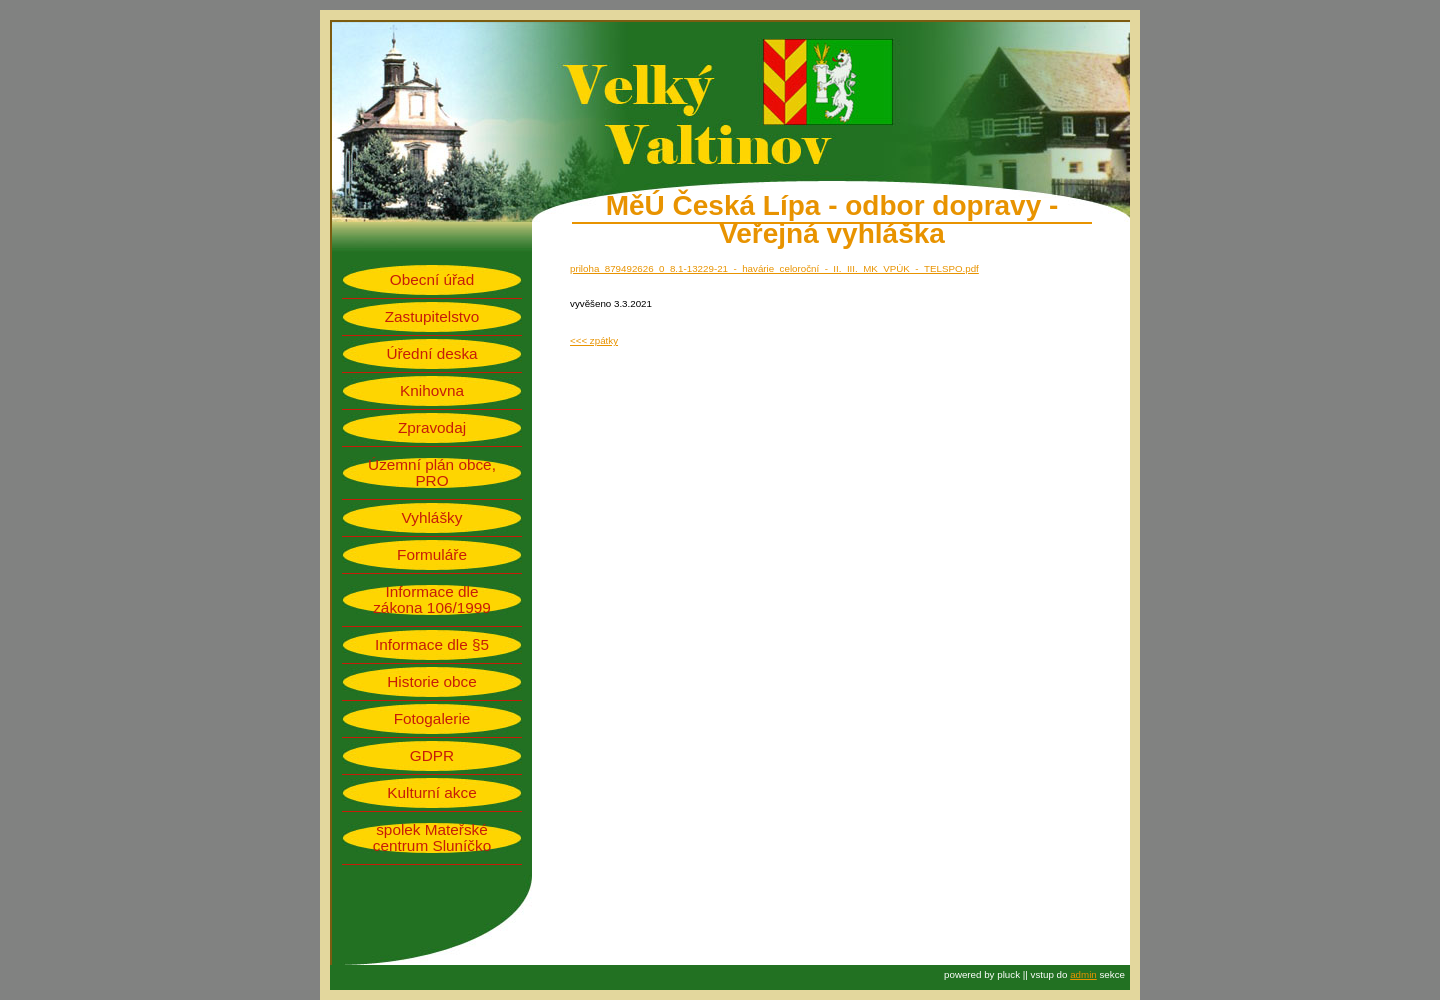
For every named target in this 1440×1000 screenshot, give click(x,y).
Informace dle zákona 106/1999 (432, 600)
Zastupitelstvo (432, 317)
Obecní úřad (432, 280)
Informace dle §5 (432, 645)
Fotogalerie (432, 719)
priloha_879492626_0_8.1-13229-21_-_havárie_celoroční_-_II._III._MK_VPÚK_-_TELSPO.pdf (774, 268)
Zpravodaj (432, 428)
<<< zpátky (594, 340)
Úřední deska (431, 354)
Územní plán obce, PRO (432, 473)
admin (1083, 974)
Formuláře (432, 555)
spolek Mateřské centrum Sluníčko (432, 838)
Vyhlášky (432, 518)
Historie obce (431, 682)
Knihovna (432, 391)
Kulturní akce (431, 793)
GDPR (432, 756)
